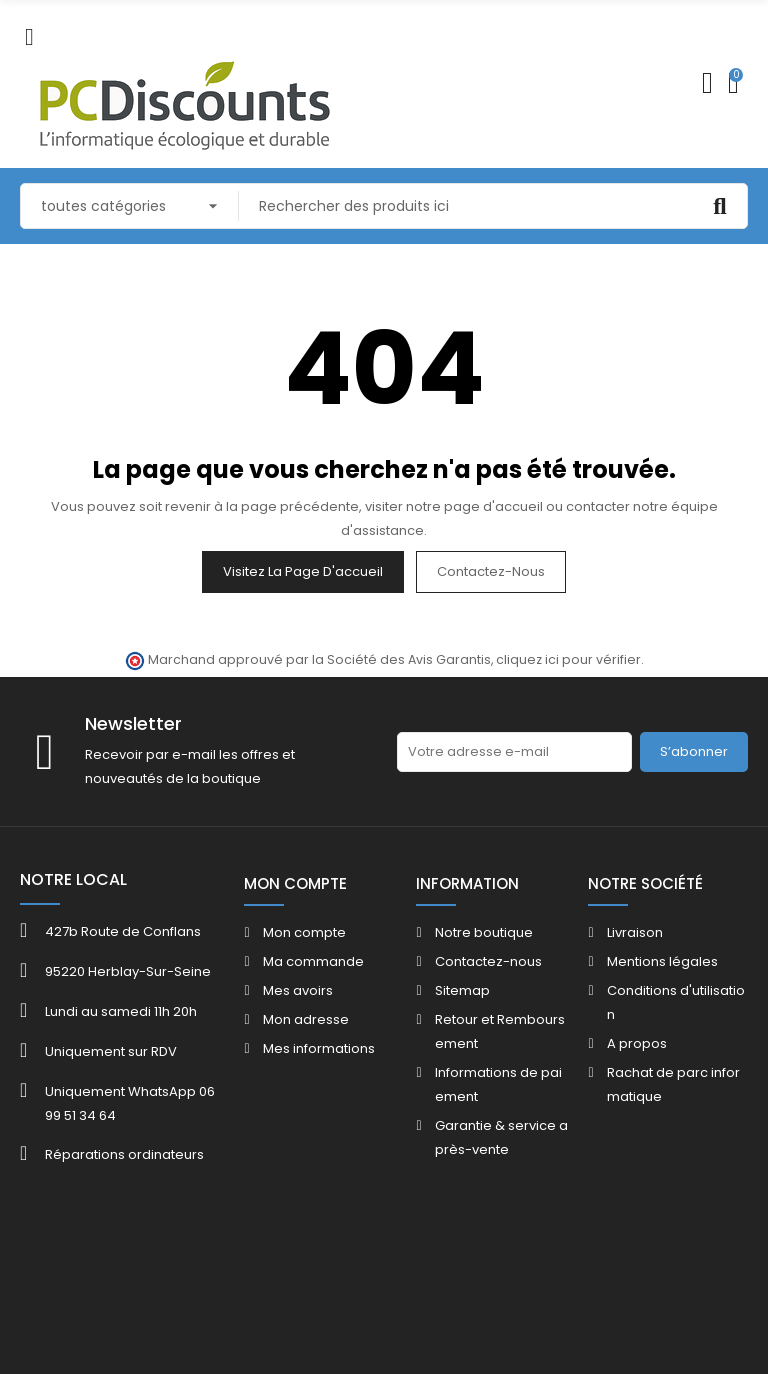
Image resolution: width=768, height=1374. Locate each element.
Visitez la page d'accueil (303, 571)
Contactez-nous (491, 571)
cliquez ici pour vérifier (568, 659)
